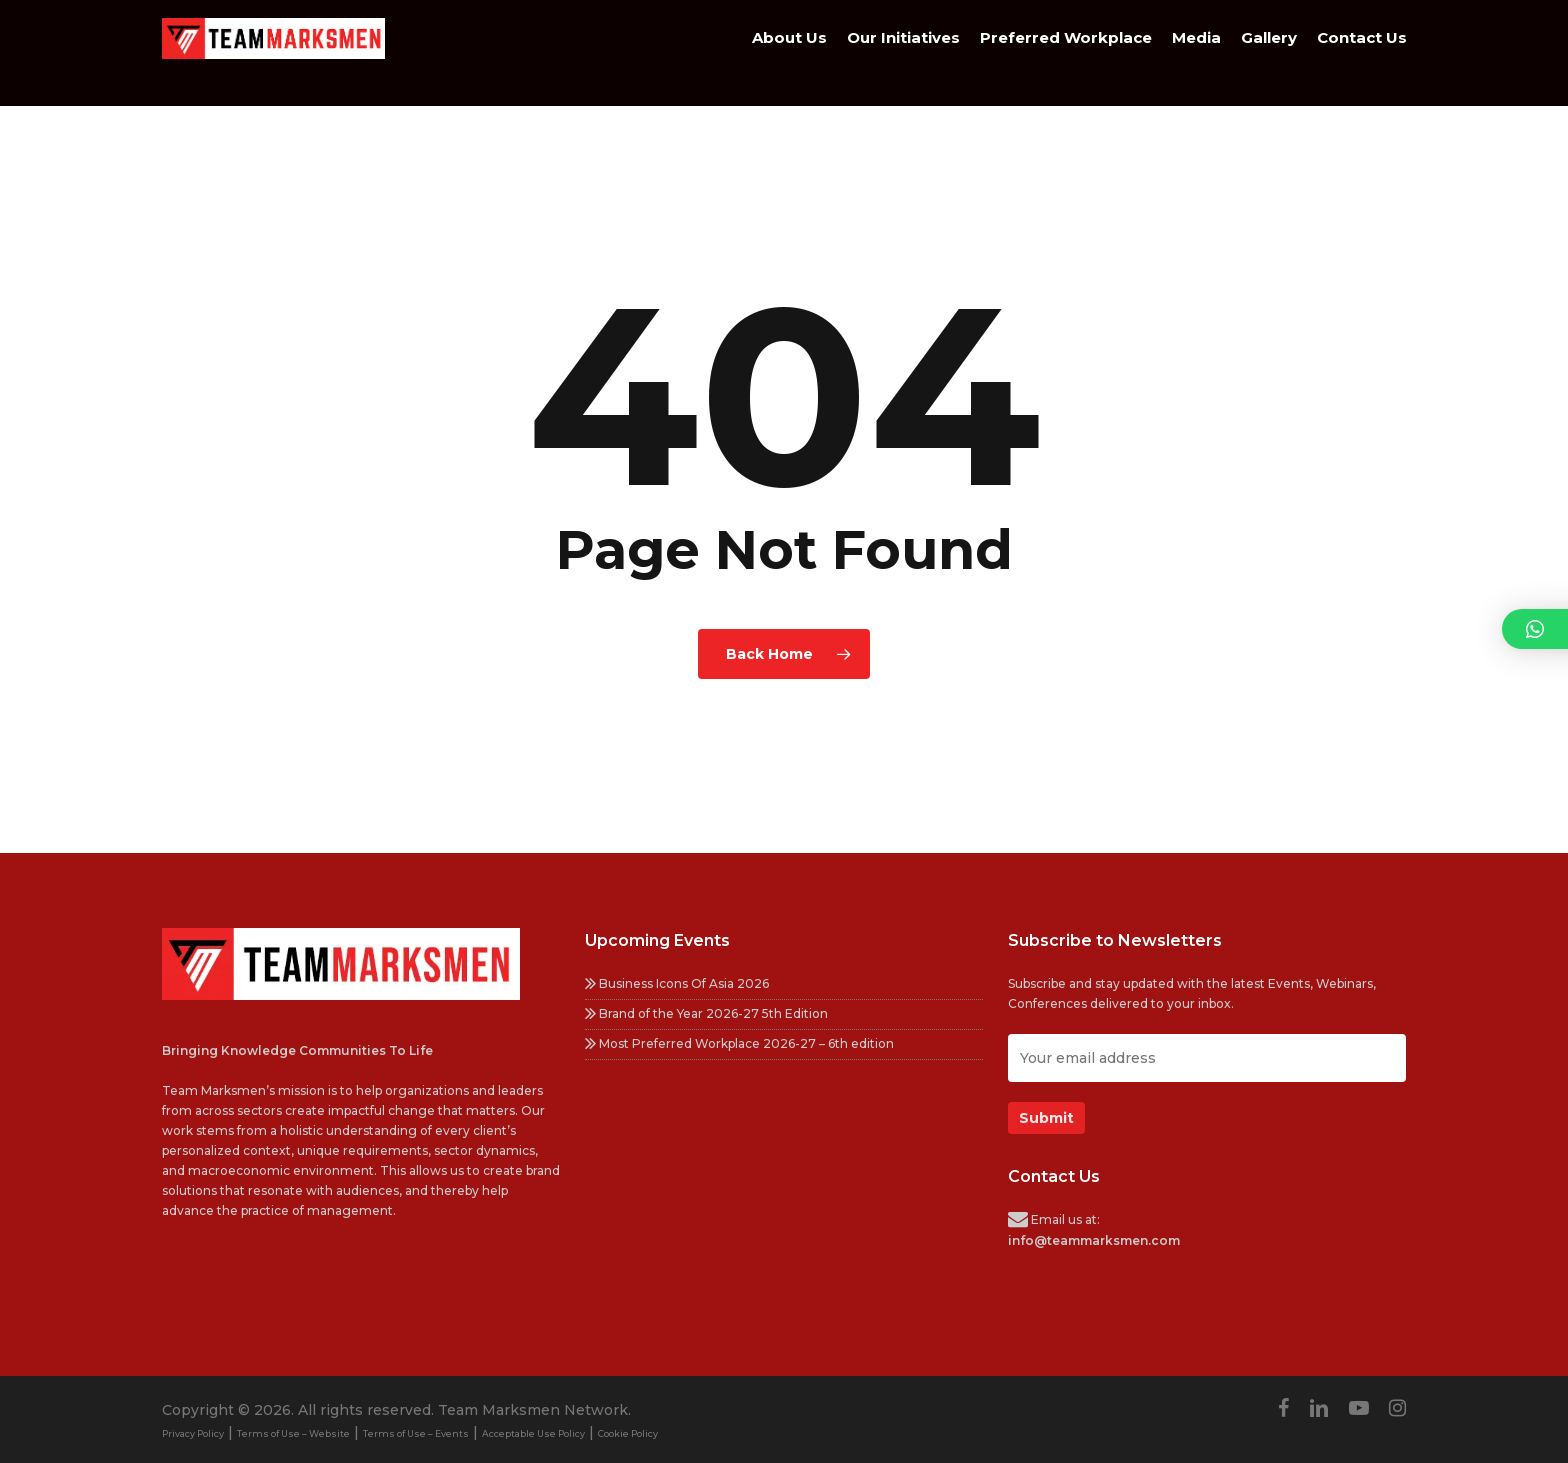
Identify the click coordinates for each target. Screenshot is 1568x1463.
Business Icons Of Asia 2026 (677, 983)
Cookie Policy (628, 1433)
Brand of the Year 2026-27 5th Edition (706, 1013)
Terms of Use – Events (416, 1433)
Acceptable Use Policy (533, 1433)
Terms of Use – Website (293, 1433)
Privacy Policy (193, 1433)
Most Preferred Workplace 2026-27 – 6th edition (739, 1043)
